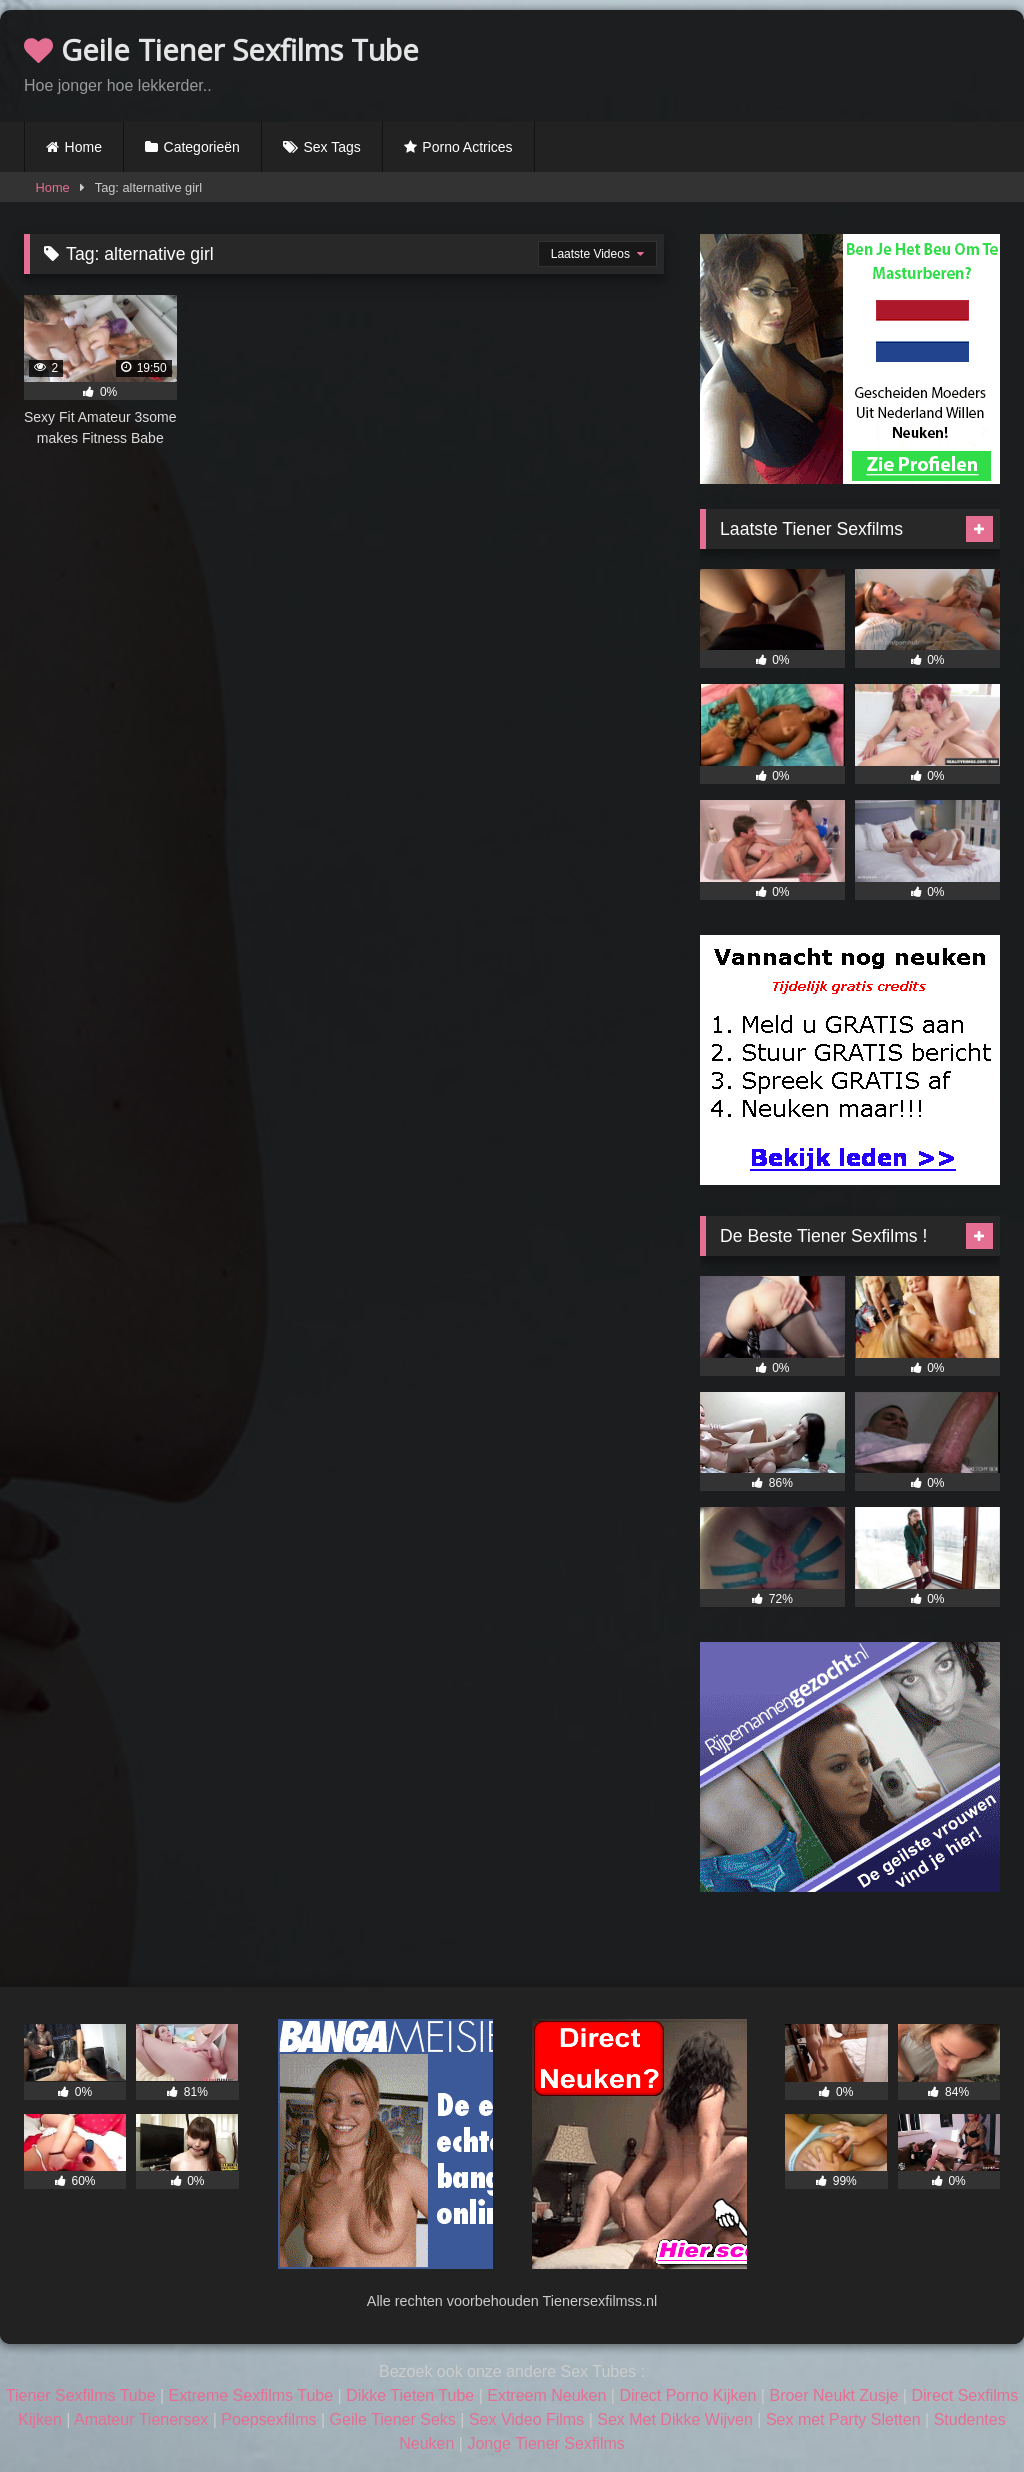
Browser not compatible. (766, 63)
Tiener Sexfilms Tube (81, 2395)
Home (83, 147)
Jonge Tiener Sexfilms (545, 2443)
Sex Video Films (526, 2419)
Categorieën (202, 147)
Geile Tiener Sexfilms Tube (221, 49)
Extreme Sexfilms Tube (251, 2395)
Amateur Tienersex (141, 2419)
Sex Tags (331, 147)
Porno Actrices (467, 147)
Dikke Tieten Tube (410, 2395)
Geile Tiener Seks (393, 2419)
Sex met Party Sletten (843, 2419)
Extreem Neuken (546, 2395)
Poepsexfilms (268, 2419)
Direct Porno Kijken (687, 2395)
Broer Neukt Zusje (833, 2395)
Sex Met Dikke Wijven (675, 2419)
